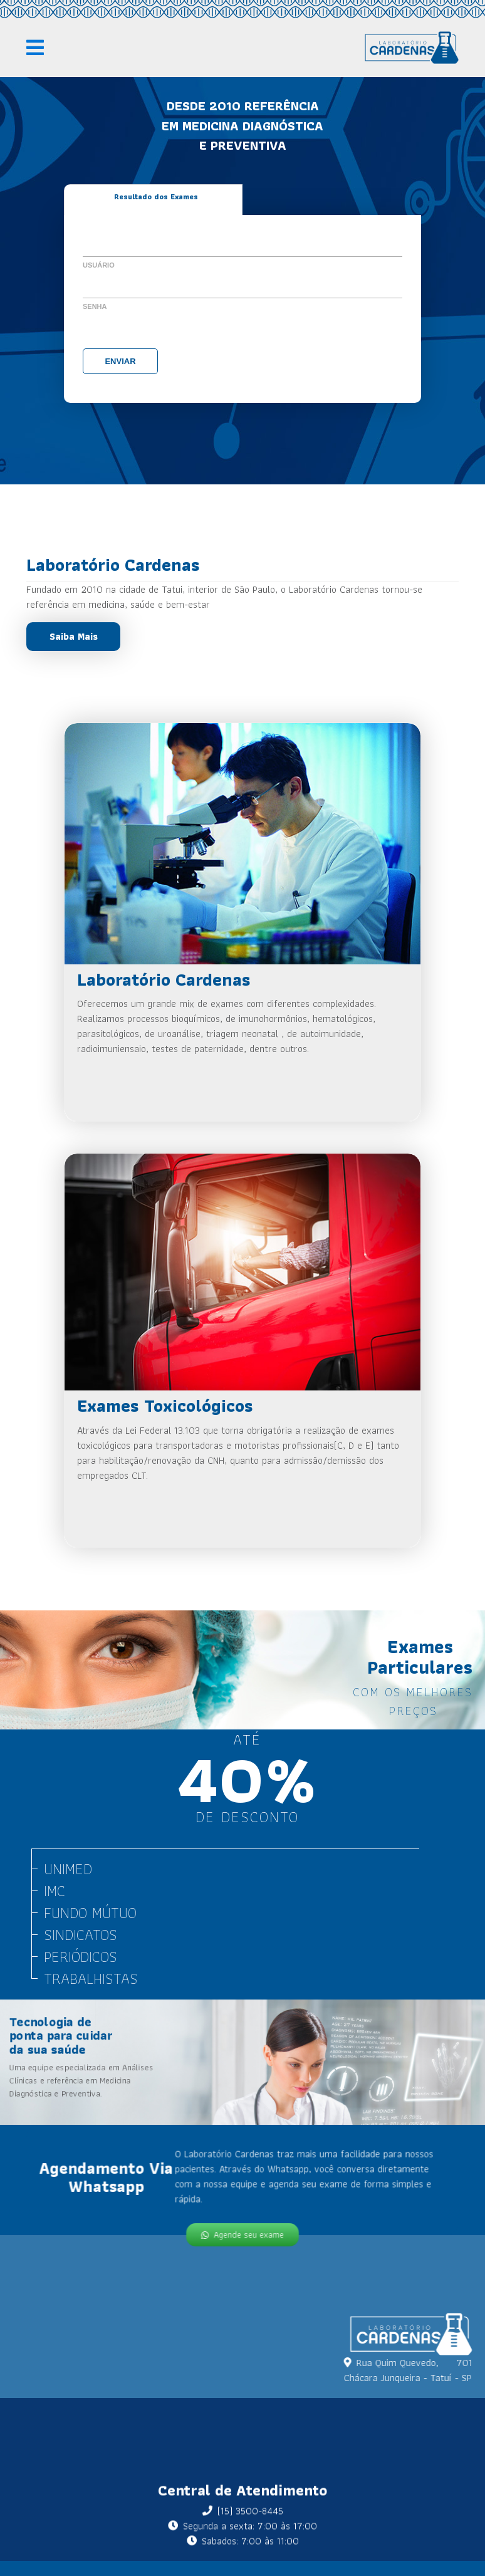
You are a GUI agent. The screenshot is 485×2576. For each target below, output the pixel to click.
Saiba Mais (74, 636)
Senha (95, 306)
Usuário (99, 265)
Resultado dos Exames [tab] (156, 196)
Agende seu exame (242, 2233)
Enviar (120, 361)
